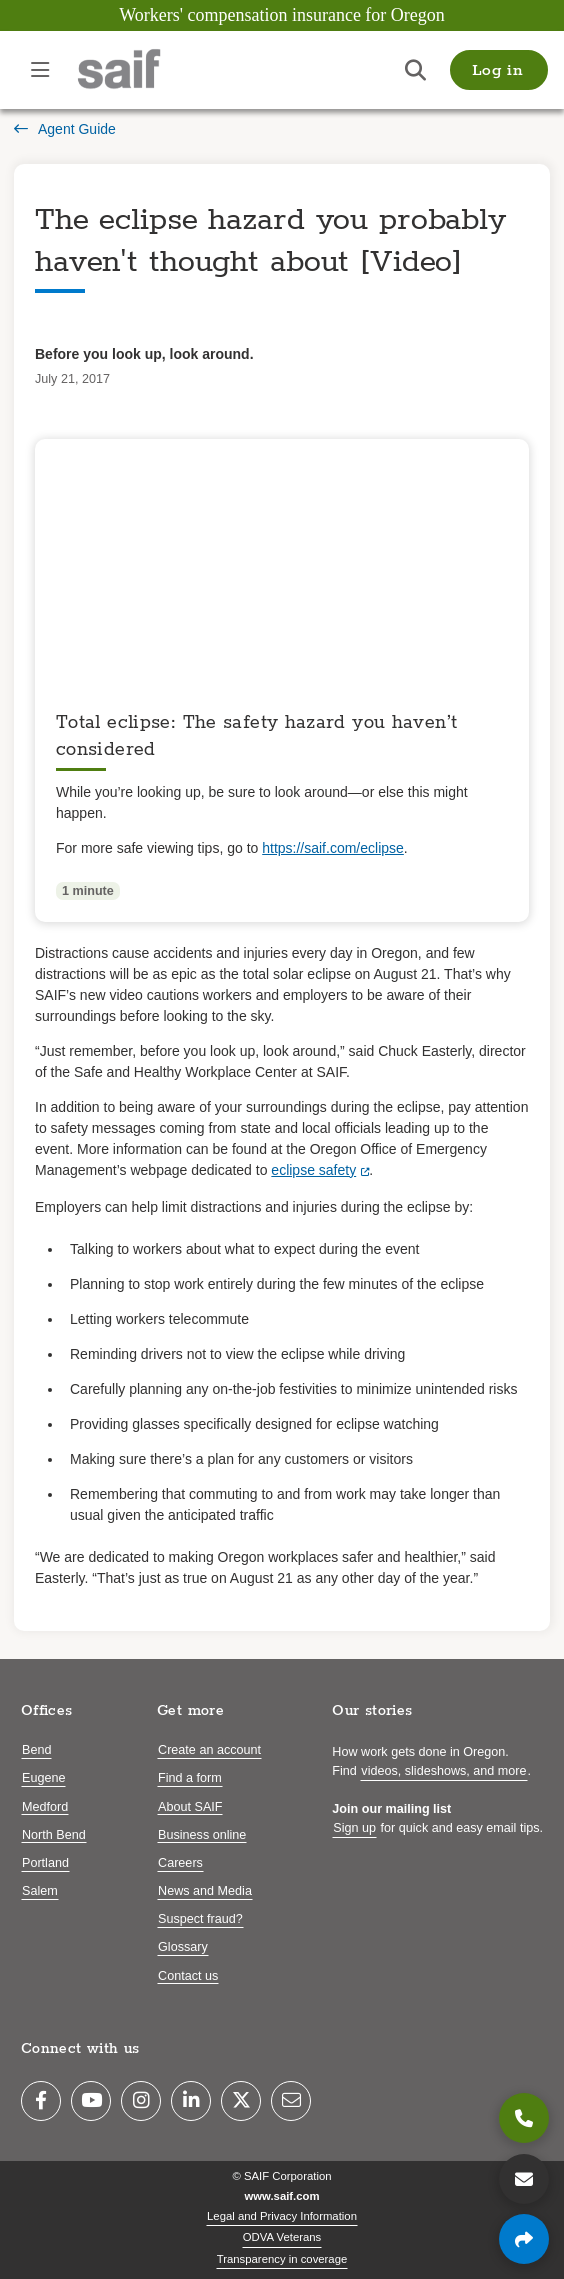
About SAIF (190, 1807)
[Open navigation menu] (40, 70)
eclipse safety (313, 1170)
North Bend (54, 1835)
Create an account (209, 1750)
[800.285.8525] (524, 2118)
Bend (36, 1750)
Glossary (183, 1947)
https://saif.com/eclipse (333, 848)
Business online (202, 1835)
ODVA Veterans (282, 2237)
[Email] (291, 2101)
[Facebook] (41, 2101)
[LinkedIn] (191, 2101)
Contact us (188, 1976)
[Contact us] (524, 2179)
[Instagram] (141, 2101)
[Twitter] (241, 2101)
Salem (40, 1891)
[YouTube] (91, 2101)
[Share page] (524, 2239)
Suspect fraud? (200, 1919)
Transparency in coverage (282, 2259)
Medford (45, 1807)
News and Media (205, 1891)
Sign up (354, 1828)
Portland (45, 1863)
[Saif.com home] (139, 70)
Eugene (43, 1778)
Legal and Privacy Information (282, 2216)
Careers (180, 1863)
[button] (499, 70)
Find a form (190, 1778)
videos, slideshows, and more (443, 1771)
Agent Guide (65, 129)
